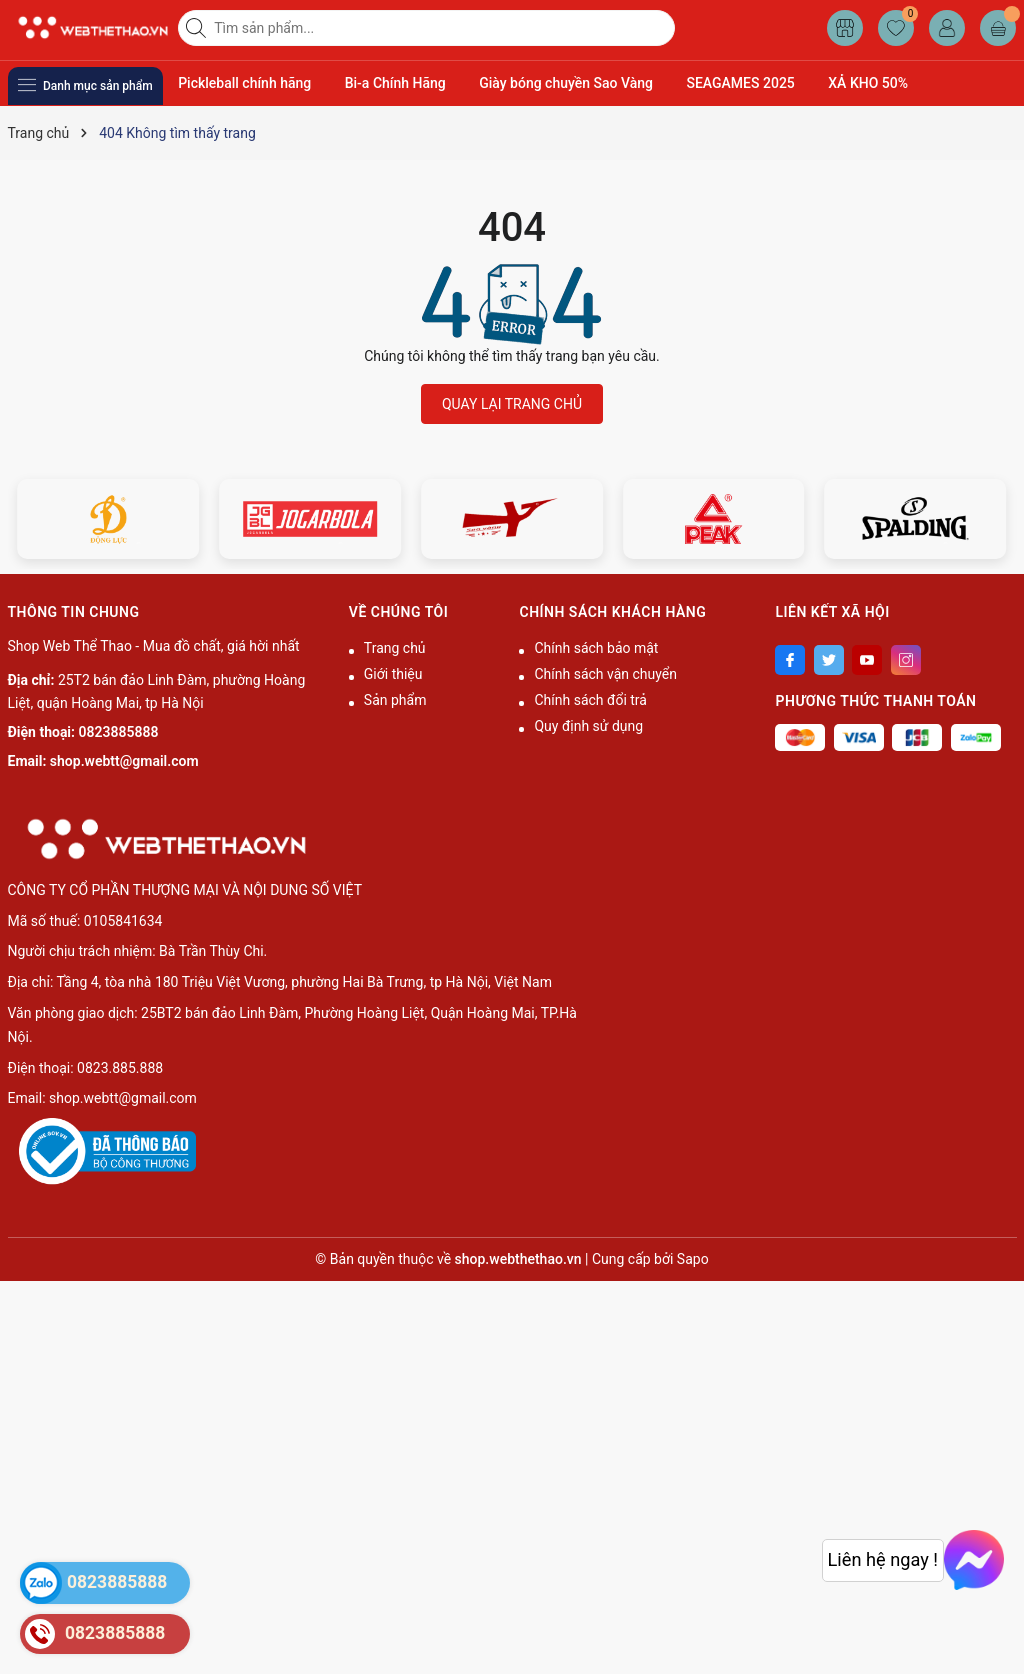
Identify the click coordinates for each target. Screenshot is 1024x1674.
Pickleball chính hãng (244, 83)
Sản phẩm (395, 700)
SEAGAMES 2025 (740, 83)
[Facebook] (790, 660)
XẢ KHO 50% (868, 83)
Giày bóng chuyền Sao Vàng (566, 83)
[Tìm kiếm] (198, 28)
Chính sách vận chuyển (605, 674)
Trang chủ (395, 648)
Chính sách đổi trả (590, 700)
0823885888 (119, 732)
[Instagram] (906, 660)
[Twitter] (829, 660)
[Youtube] (867, 660)
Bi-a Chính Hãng (395, 83)
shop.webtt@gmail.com (124, 761)
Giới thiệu (393, 674)
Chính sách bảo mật (596, 648)
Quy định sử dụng (588, 726)
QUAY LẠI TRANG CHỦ (512, 404)
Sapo (693, 1259)
